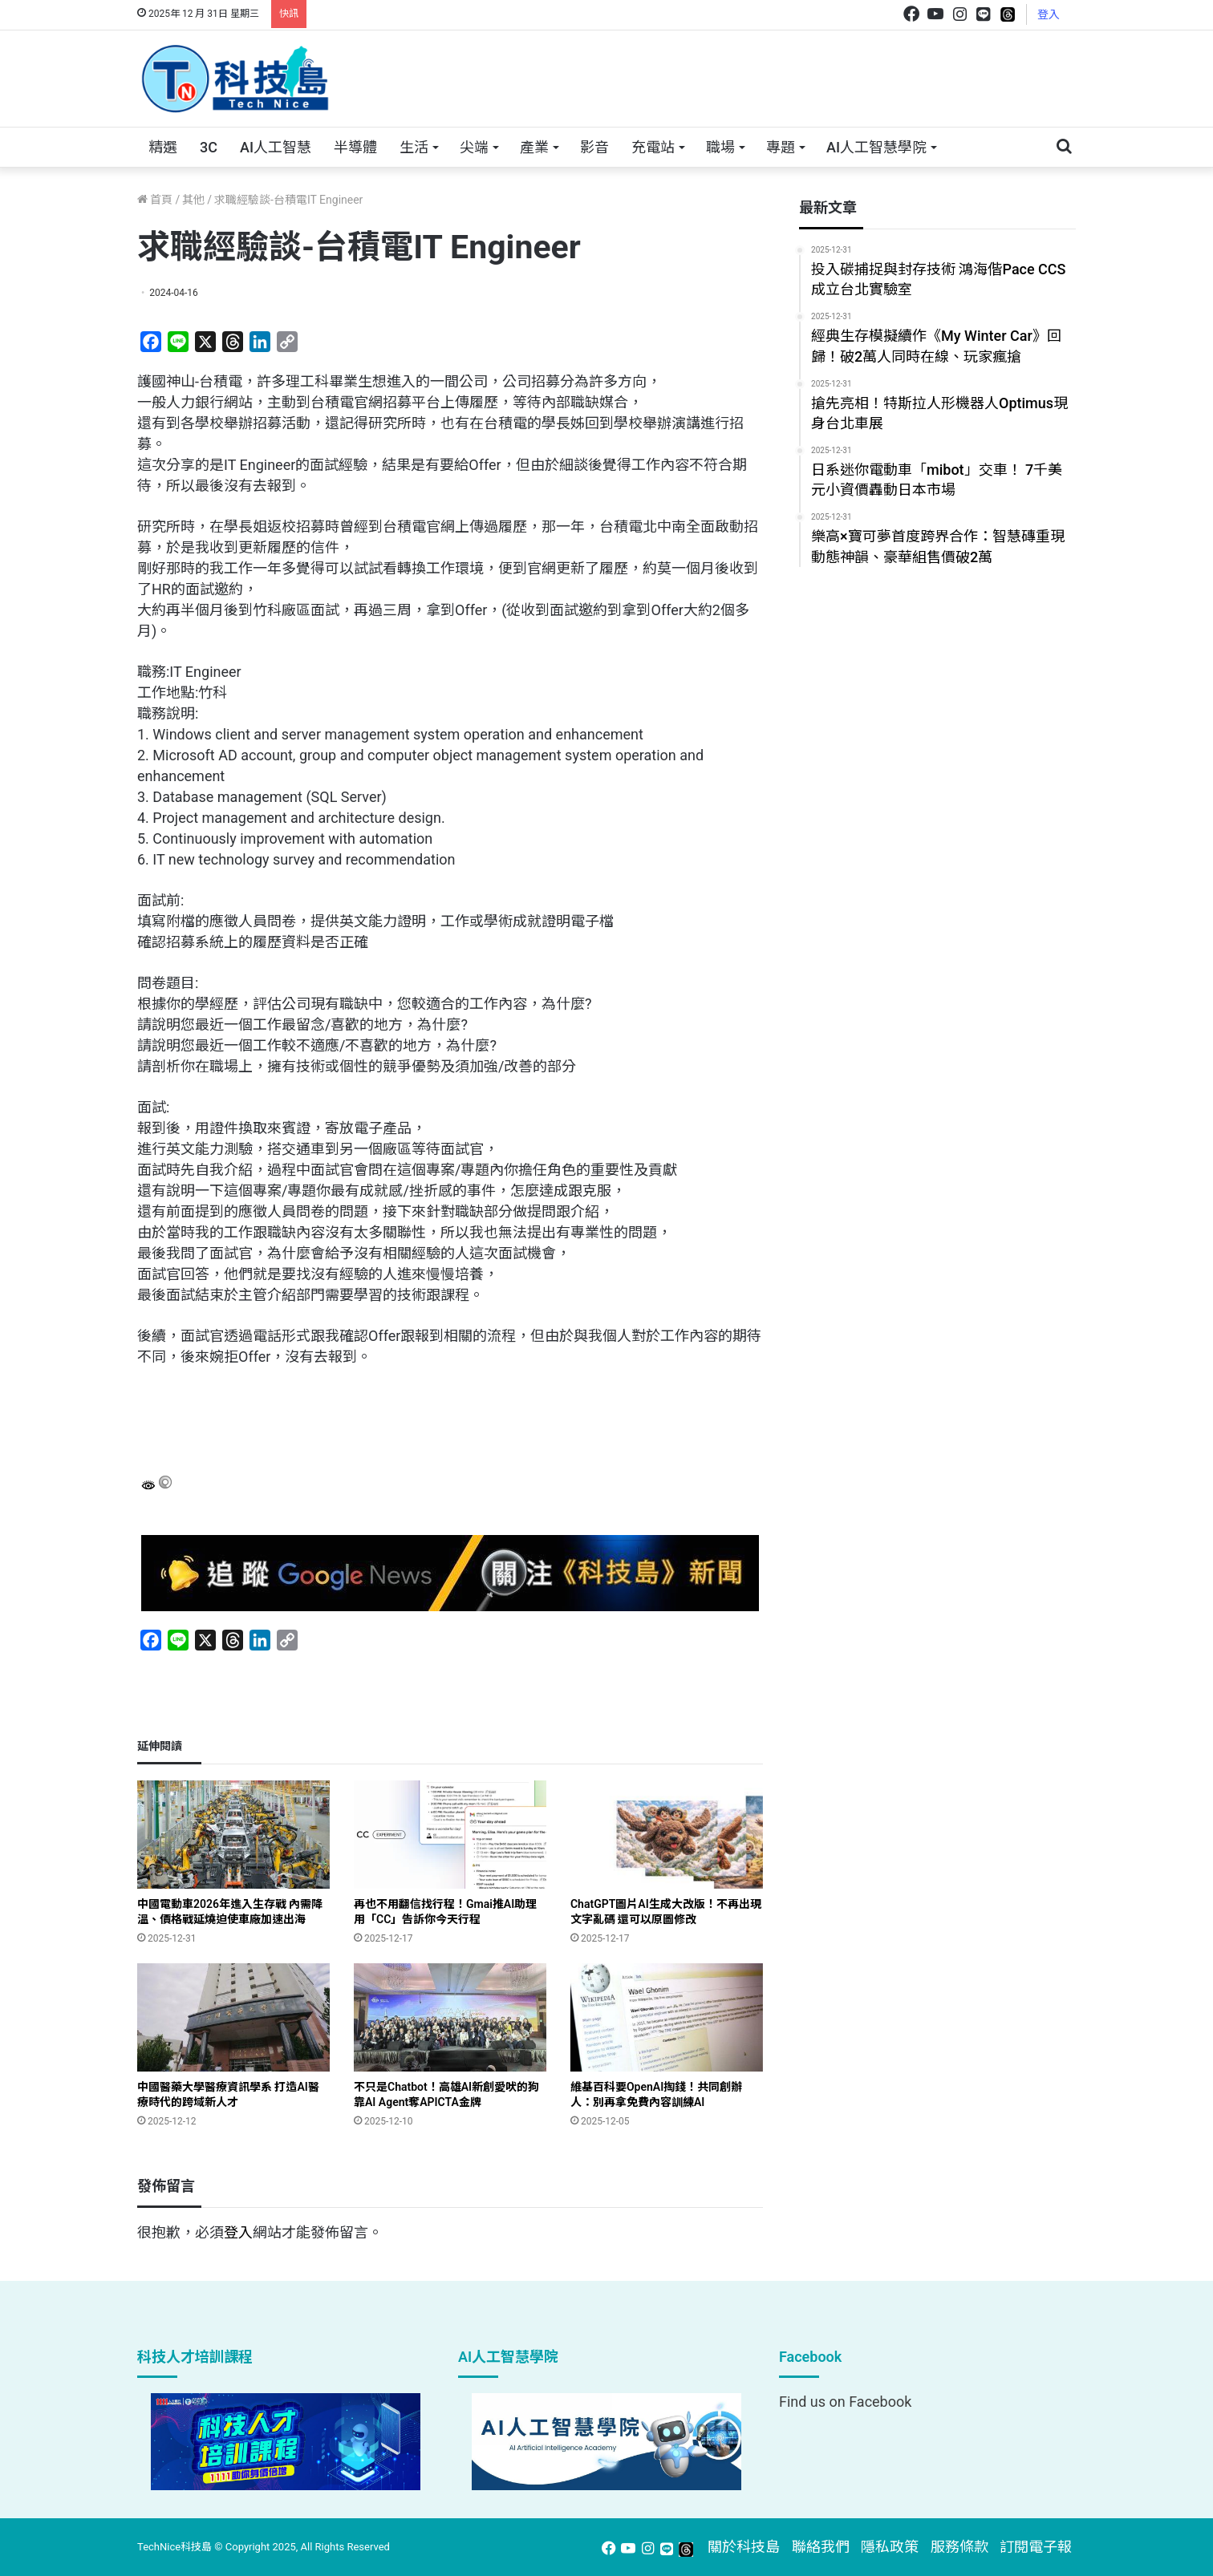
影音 (594, 147)
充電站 (653, 147)
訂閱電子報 (1036, 2546)
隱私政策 (890, 2546)
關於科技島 (744, 2546)
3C (208, 147)
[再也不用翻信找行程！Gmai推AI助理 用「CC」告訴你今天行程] (450, 1834)
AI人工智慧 (275, 147)
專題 (780, 147)
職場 (720, 147)
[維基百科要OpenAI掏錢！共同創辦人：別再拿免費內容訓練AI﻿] (666, 2017)
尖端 (474, 147)
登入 (1048, 14)
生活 (414, 147)
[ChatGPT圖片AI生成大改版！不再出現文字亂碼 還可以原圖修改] (666, 1834)
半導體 (355, 147)
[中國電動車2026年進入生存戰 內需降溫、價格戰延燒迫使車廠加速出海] (233, 1834)
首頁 (154, 199)
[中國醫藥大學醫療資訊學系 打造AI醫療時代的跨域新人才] (233, 2017)
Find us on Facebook (845, 2401)
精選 (162, 147)
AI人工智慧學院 (876, 147)
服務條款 (959, 2546)
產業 (534, 147)
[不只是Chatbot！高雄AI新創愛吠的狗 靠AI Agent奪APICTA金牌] (450, 2017)
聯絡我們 (821, 2546)
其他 (193, 199)
